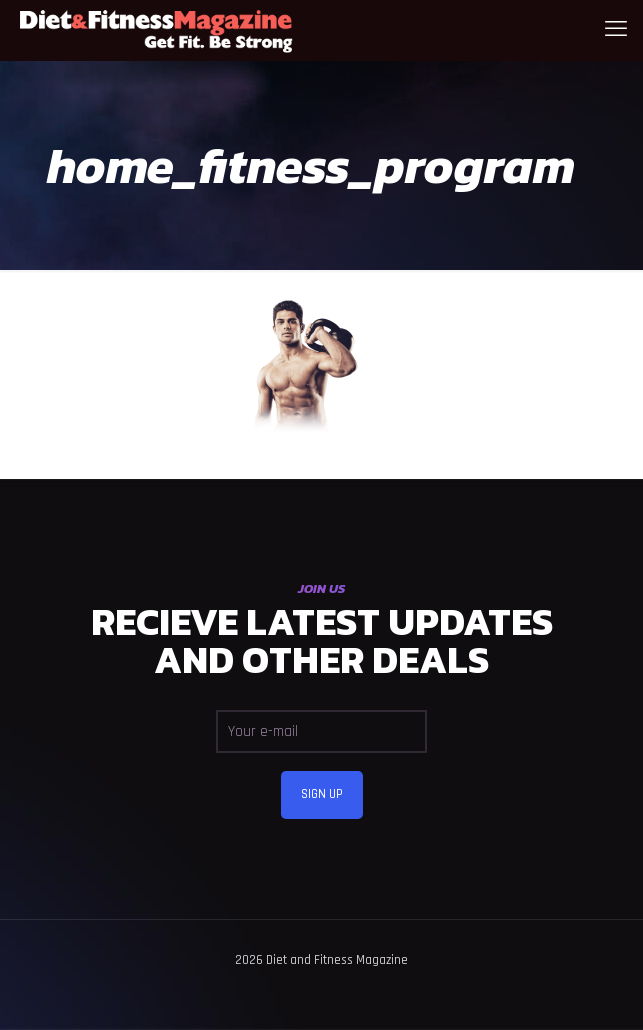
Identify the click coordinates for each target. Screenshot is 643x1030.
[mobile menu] (616, 30)
